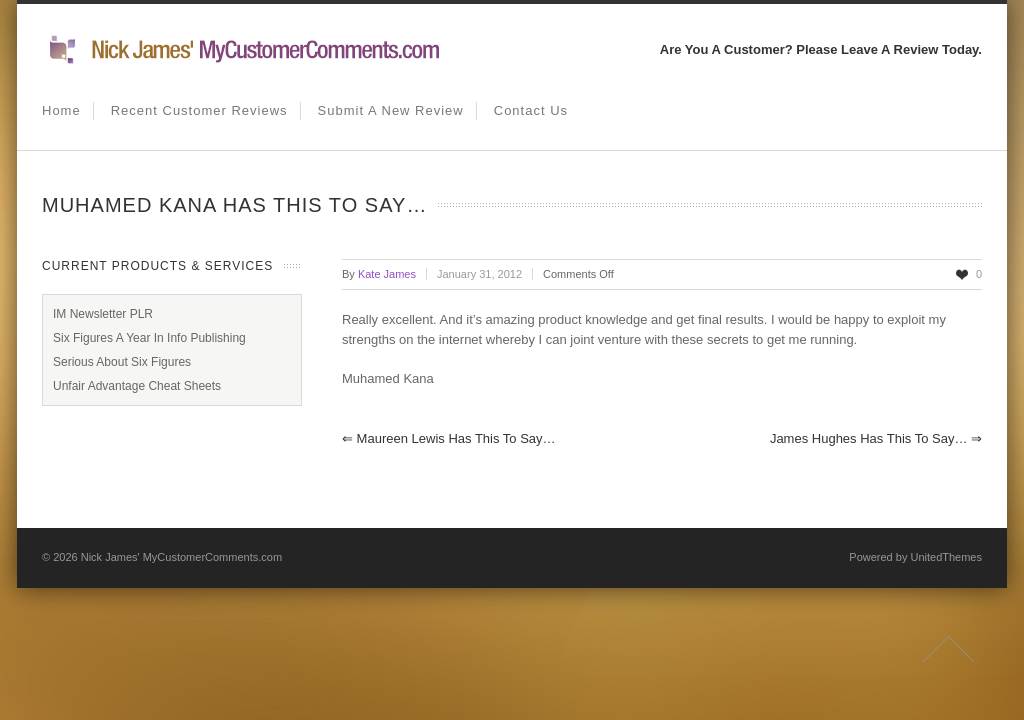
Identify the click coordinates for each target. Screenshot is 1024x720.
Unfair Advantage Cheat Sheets (137, 386)
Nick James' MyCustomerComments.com (181, 557)
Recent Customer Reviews (199, 110)
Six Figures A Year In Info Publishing (149, 338)
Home (61, 110)
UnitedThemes (946, 557)
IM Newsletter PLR (103, 314)
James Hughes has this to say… (876, 438)
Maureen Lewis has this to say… (449, 438)
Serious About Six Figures (122, 362)
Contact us (531, 110)
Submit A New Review (391, 110)
